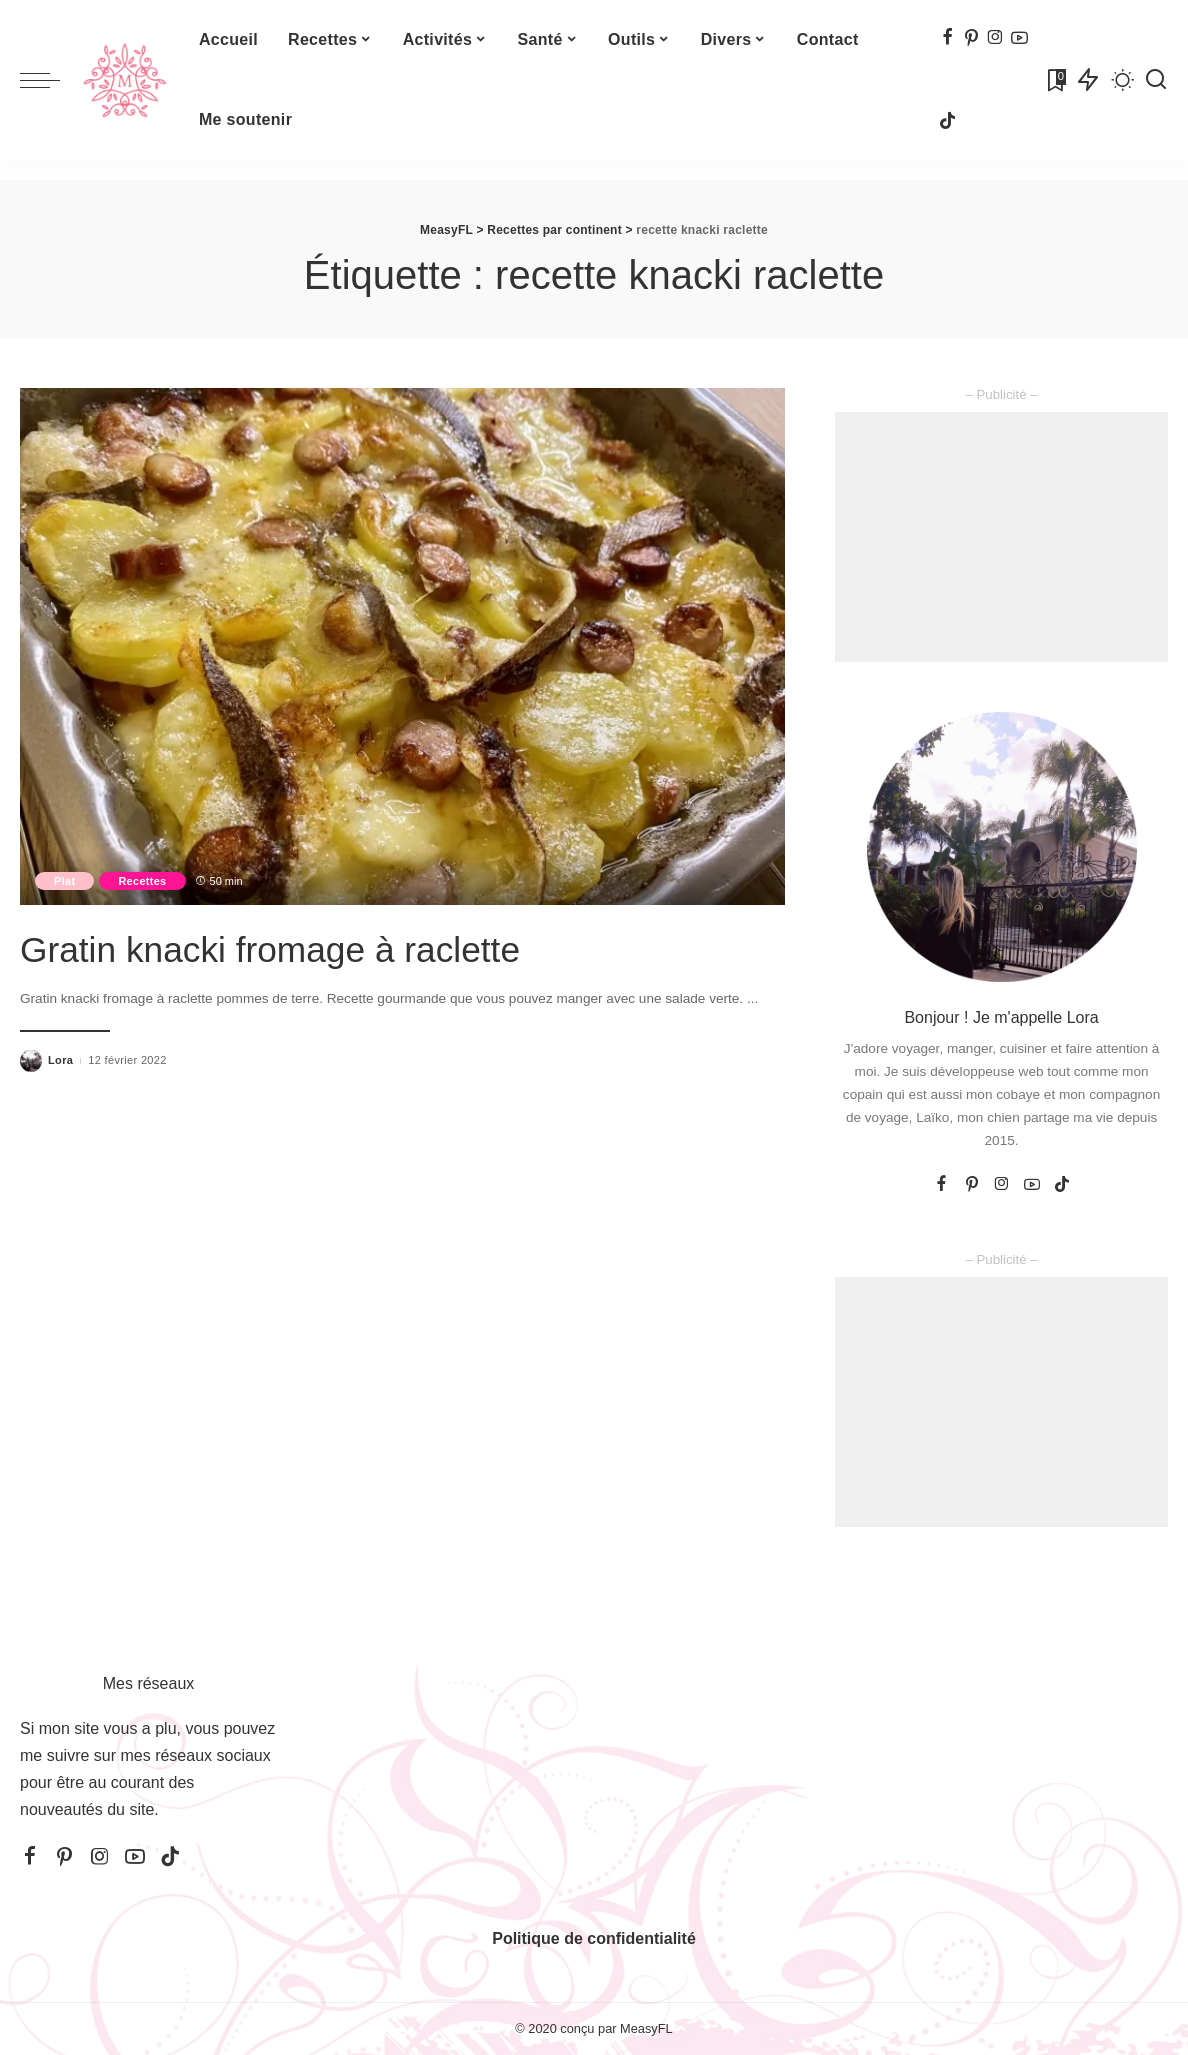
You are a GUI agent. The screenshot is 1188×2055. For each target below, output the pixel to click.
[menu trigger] (50, 80)
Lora (60, 1060)
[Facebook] (947, 38)
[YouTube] (1019, 38)
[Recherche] (1156, 80)
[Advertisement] (1001, 537)
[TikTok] (947, 122)
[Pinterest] (971, 38)
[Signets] (1055, 80)
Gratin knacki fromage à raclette (303, 948)
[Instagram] (995, 38)
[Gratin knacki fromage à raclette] (402, 646)
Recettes (146, 880)
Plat (66, 880)
